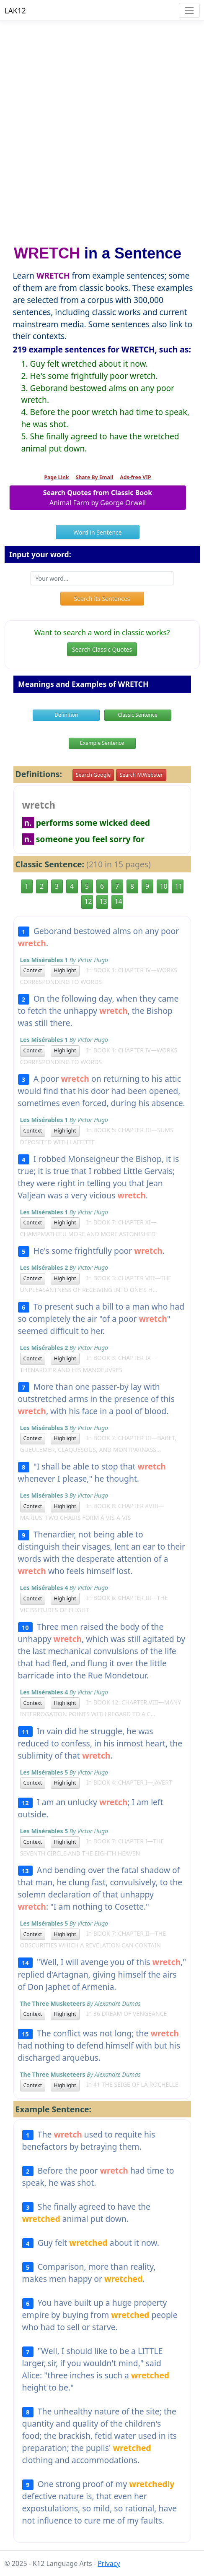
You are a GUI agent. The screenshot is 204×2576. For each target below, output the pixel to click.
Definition (66, 714)
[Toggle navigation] (189, 10)
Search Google (93, 774)
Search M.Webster (141, 774)
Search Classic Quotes (102, 649)
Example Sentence (102, 742)
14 (118, 901)
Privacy (109, 2563)
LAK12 (15, 10)
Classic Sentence (138, 714)
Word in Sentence (97, 532)
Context (32, 970)
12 (88, 901)
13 (103, 901)
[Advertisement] (102, 129)
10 (164, 886)
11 (179, 886)
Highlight (65, 970)
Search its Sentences (102, 599)
